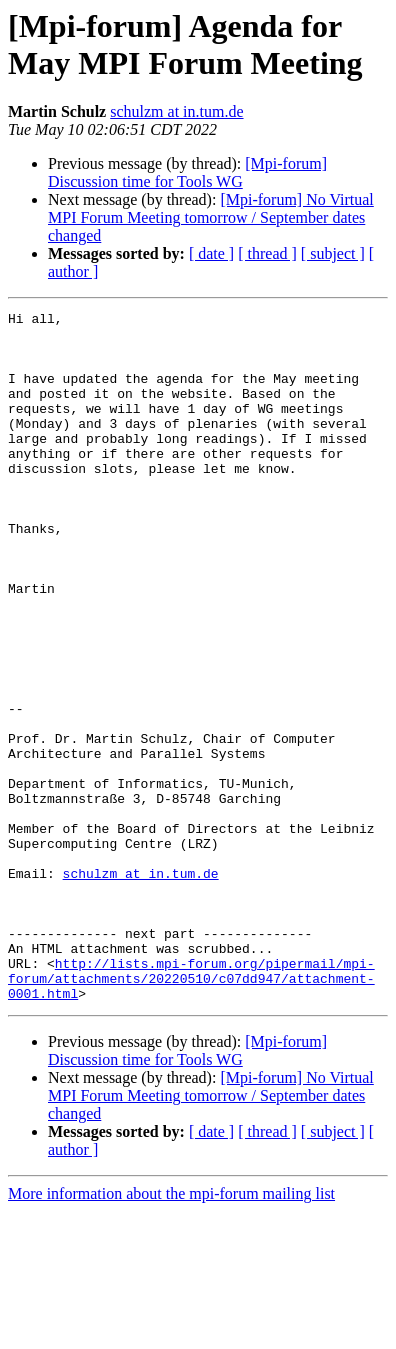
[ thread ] (267, 253)
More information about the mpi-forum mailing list (171, 1331)
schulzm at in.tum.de (176, 111)
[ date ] (211, 253)
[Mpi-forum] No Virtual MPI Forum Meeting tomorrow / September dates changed (211, 217)
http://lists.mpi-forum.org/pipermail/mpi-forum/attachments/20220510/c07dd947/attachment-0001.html (191, 1113)
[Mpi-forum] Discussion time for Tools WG (187, 172)
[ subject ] (333, 253)
